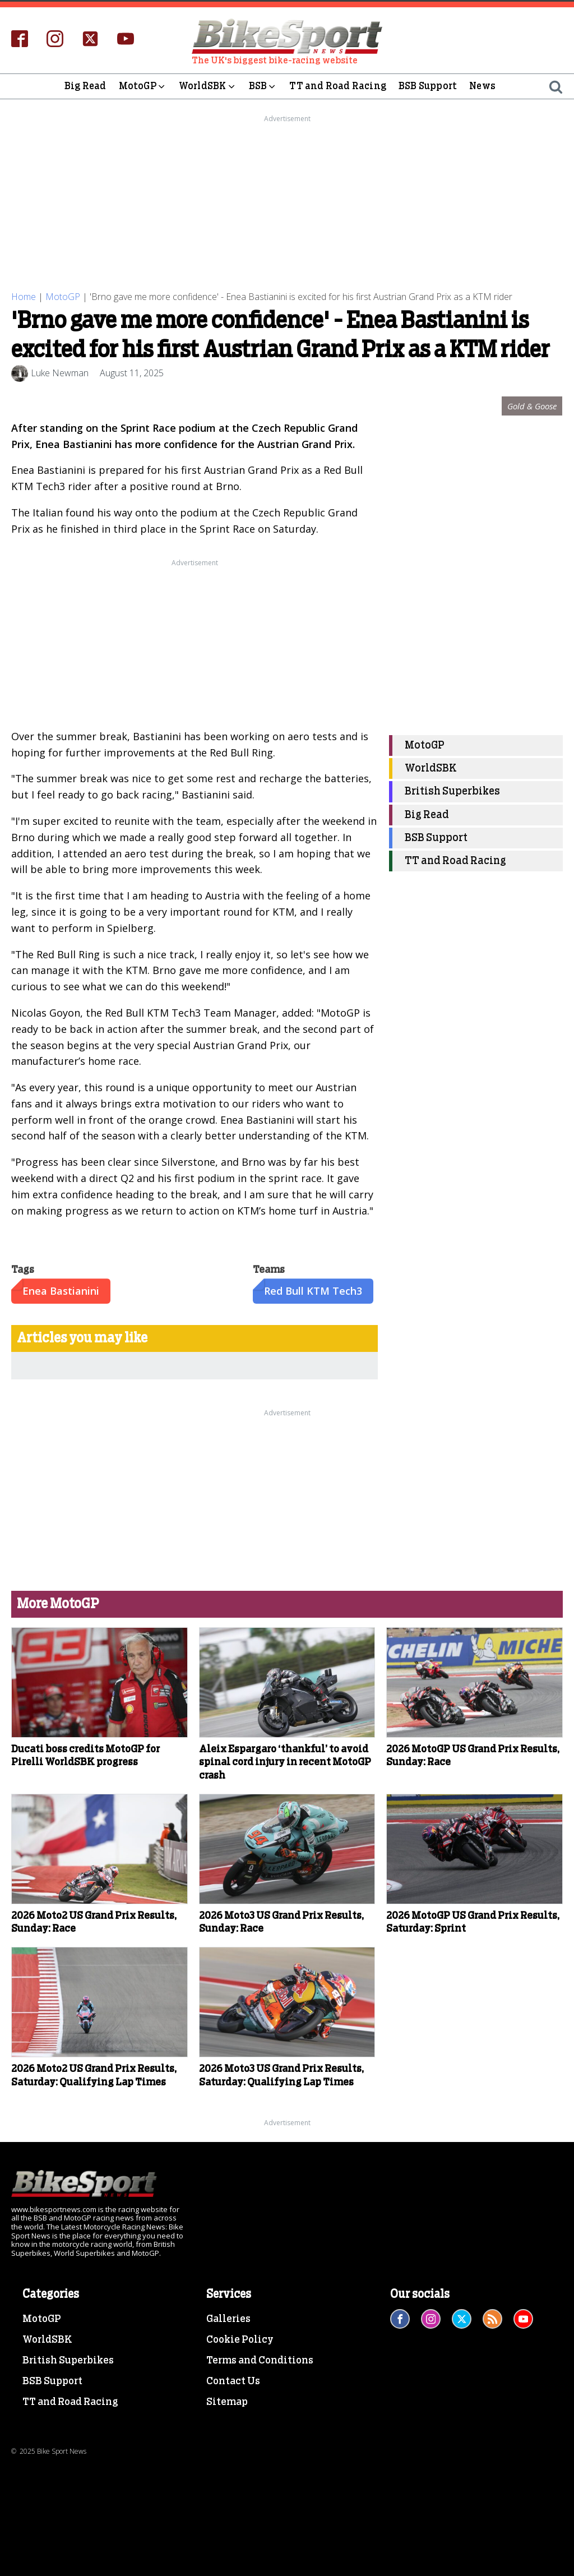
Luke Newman (60, 373)
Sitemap (227, 2402)
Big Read (85, 86)
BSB (263, 86)
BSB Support (428, 86)
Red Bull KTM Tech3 (313, 1291)
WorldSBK (208, 86)
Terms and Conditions (259, 2361)
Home (23, 296)
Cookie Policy (240, 2340)
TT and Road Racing (337, 86)
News (482, 86)
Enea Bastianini (60, 1291)
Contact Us (233, 2381)
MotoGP (142, 86)
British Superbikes (452, 791)
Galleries (228, 2319)
